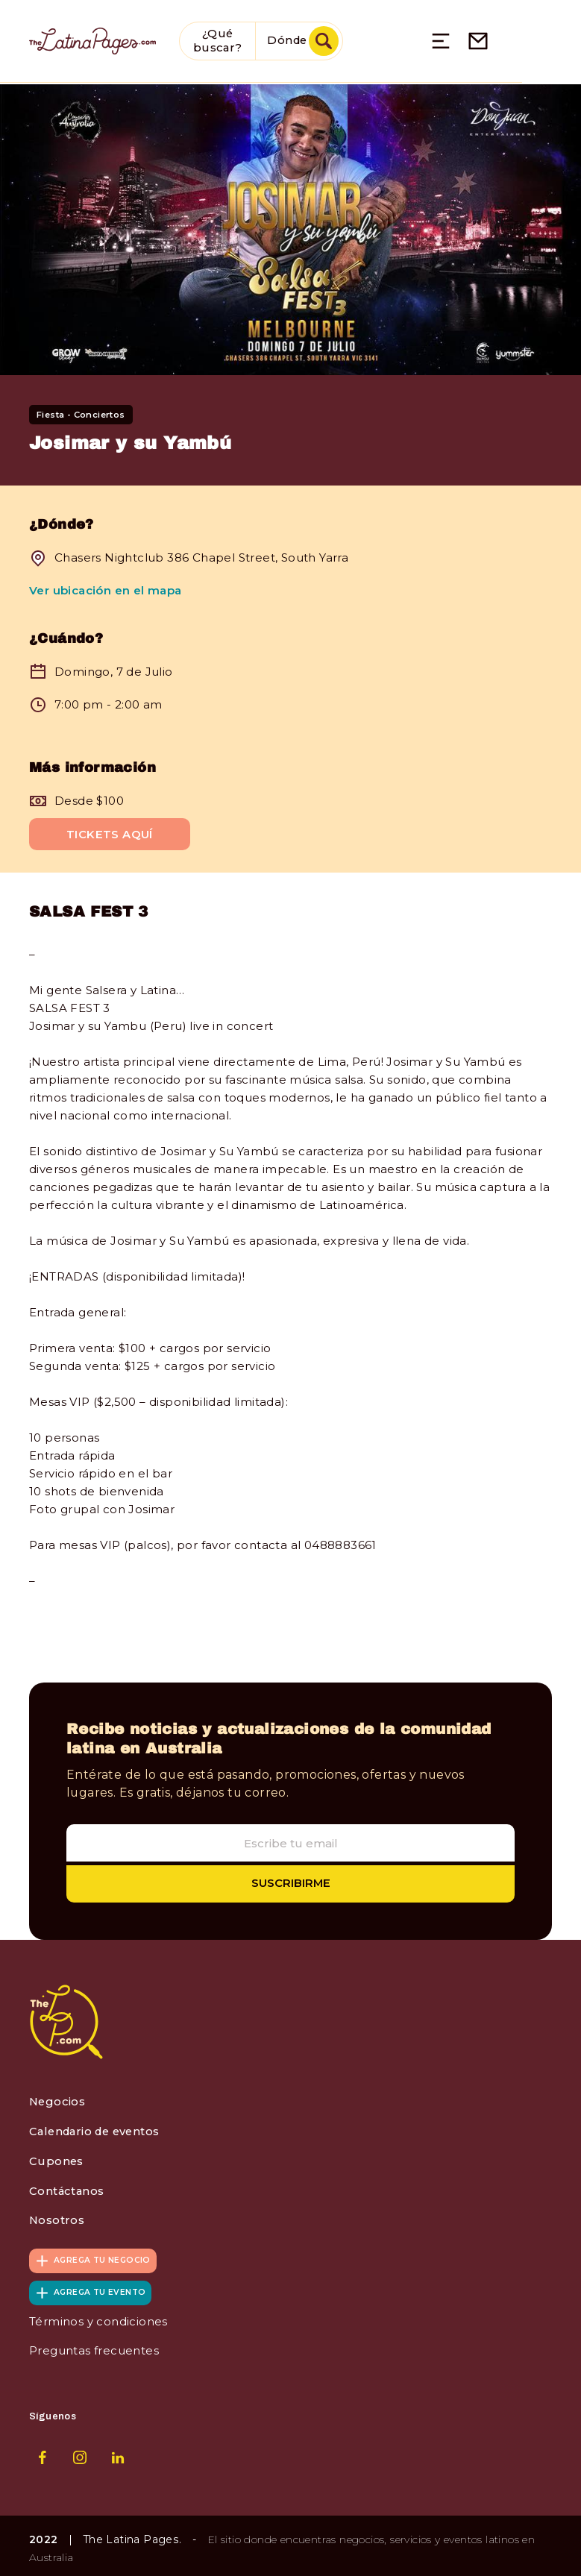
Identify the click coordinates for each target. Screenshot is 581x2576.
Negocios (58, 2101)
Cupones (56, 2159)
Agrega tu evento (100, 2289)
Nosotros (57, 2218)
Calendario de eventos (97, 2130)
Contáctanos (67, 2188)
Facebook (42, 2452)
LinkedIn (117, 2452)
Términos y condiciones (98, 2318)
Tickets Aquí (109, 833)
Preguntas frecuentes (94, 2347)
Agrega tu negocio (103, 2257)
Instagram (79, 2452)
